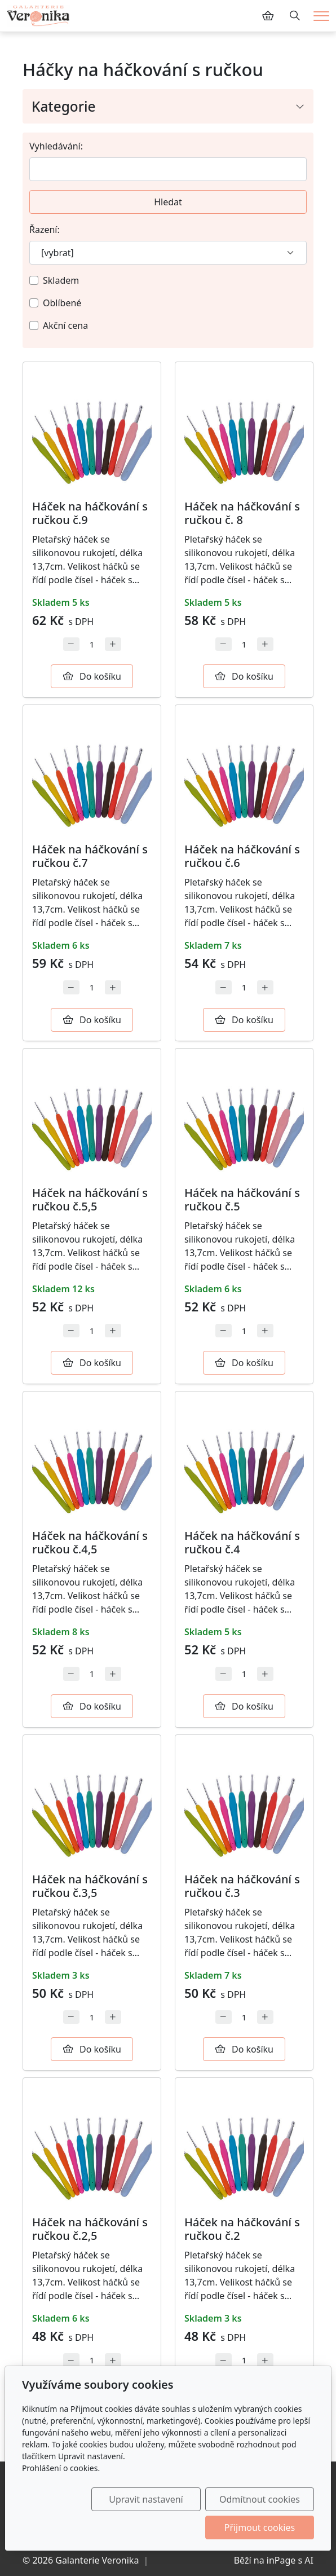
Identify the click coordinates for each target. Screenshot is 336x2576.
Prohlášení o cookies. (61, 2468)
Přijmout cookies (259, 2527)
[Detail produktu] (92, 431)
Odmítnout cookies (260, 2499)
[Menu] (321, 16)
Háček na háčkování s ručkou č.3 (242, 1886)
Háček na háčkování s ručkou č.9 (90, 513)
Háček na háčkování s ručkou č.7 (90, 856)
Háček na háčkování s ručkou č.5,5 (90, 1199)
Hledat (168, 202)
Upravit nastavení (147, 2499)
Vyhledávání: (56, 146)
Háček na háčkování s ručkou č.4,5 (90, 1542)
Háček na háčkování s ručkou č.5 (242, 1199)
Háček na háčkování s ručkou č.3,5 (90, 1886)
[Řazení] (168, 253)
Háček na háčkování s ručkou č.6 (242, 856)
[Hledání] (294, 16)
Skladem (61, 280)
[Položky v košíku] (267, 16)
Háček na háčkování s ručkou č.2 (242, 2228)
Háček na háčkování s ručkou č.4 (242, 1542)
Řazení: (44, 229)
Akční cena (65, 325)
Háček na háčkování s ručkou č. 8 (242, 513)
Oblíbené (62, 303)
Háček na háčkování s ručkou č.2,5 (90, 2228)
